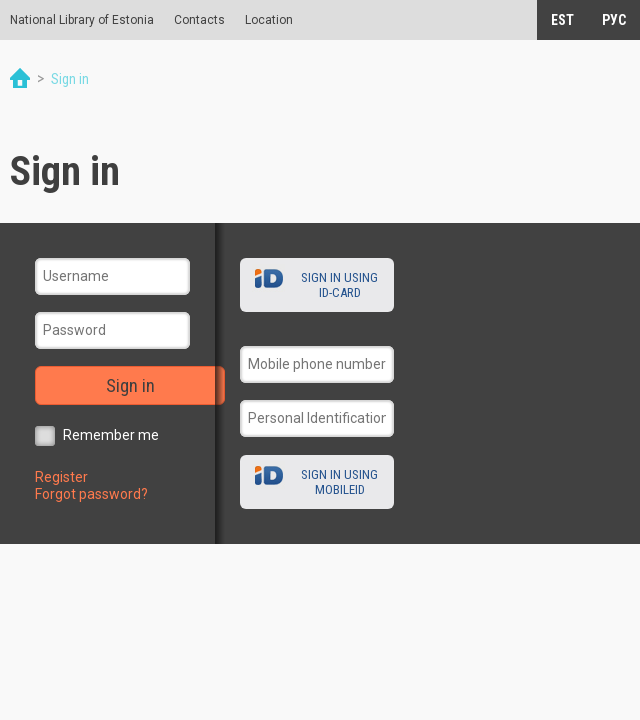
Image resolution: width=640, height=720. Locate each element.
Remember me (111, 435)
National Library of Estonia (82, 20)
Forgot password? (91, 494)
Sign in (130, 385)
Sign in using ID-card (339, 285)
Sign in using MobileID (339, 482)
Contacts (199, 20)
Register (61, 477)
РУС (614, 20)
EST (562, 20)
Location (269, 20)
